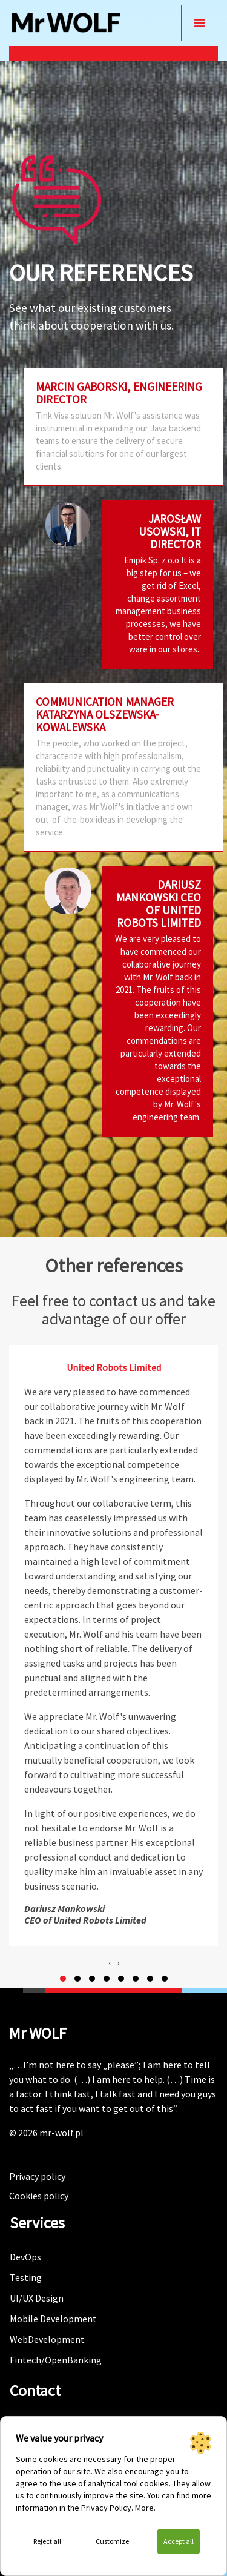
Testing (26, 2277)
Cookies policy (38, 2195)
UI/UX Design (37, 2298)
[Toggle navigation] (199, 23)
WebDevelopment (47, 2339)
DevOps (25, 2257)
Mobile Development (53, 2318)
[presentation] (109, 1962)
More (144, 2507)
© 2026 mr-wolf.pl (46, 2132)
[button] (63, 1979)
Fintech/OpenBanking (56, 2360)
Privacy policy (37, 2176)
